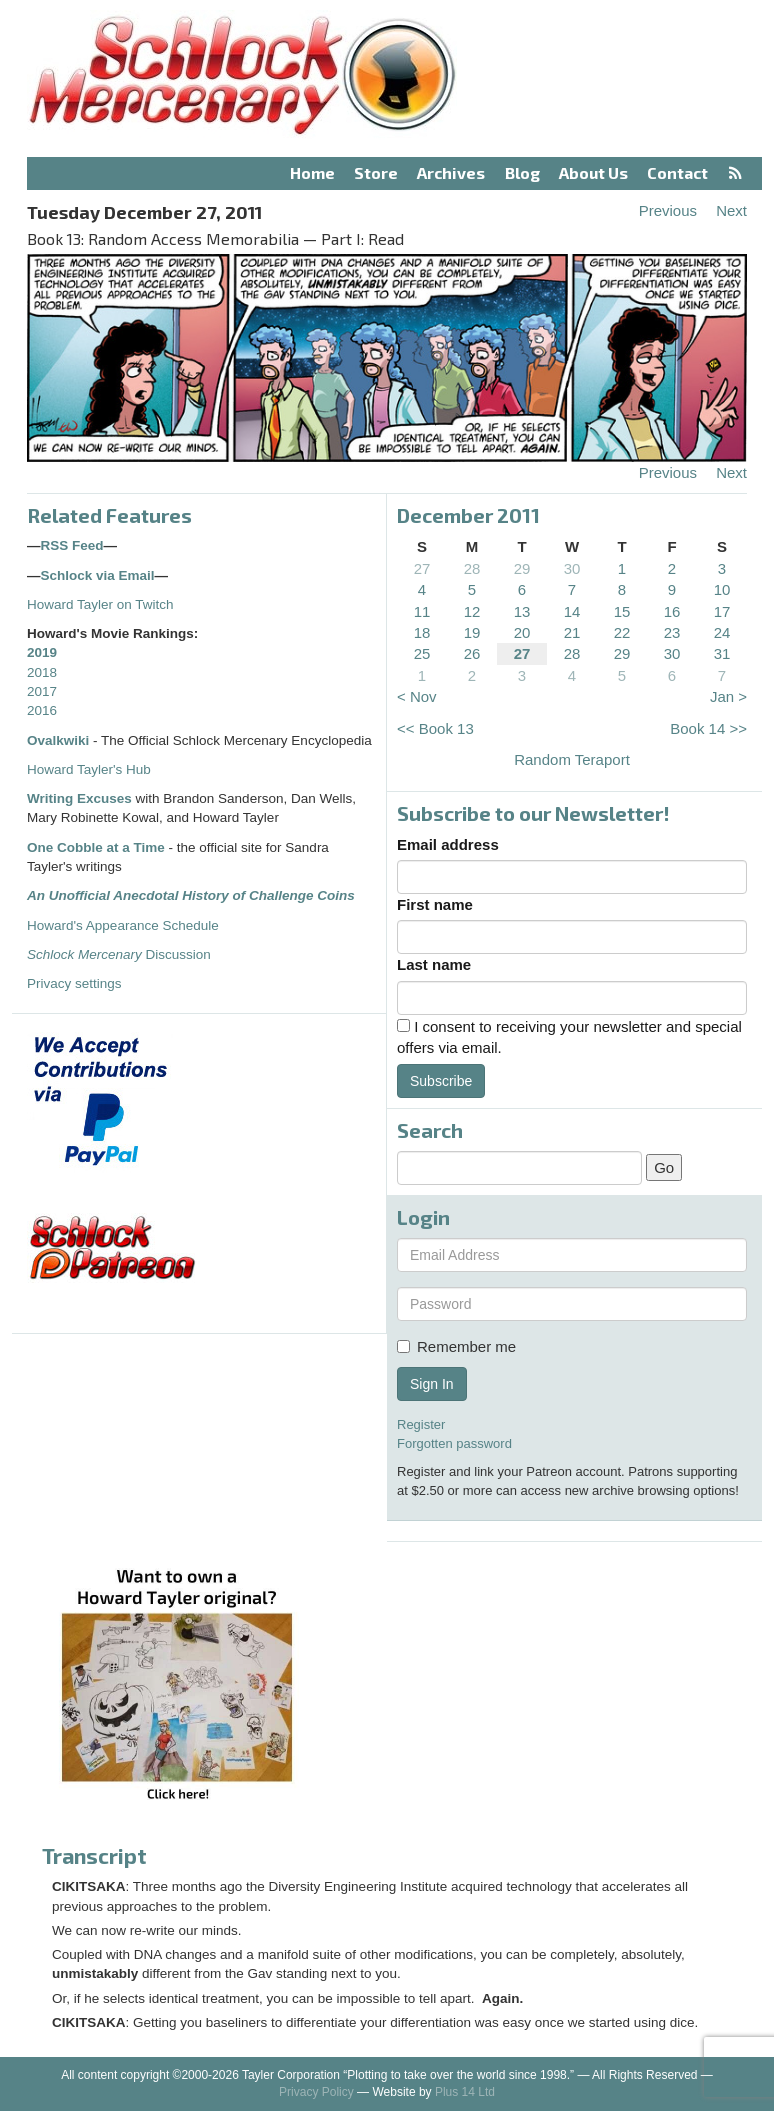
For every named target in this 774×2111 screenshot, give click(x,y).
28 (472, 568)
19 (472, 632)
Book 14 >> (708, 728)
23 (672, 632)
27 (422, 568)
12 (472, 611)
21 (572, 632)
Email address (448, 844)
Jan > (728, 696)
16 (672, 611)
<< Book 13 (435, 728)
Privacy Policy (316, 2092)
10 (722, 589)
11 (422, 611)
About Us (593, 172)
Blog (522, 172)
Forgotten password (454, 1443)
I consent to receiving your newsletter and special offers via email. (569, 1037)
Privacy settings (74, 983)
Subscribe (441, 1081)
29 (522, 568)
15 (622, 611)
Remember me (456, 1346)
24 (722, 632)
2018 (42, 672)
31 (722, 653)
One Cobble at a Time (96, 847)
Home (312, 172)
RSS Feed (72, 545)
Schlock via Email (98, 575)
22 (622, 632)
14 (572, 611)
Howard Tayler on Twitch (100, 604)
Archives (451, 172)
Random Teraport (572, 759)
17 (722, 611)
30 (572, 568)
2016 (42, 710)
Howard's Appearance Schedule (123, 925)
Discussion (119, 954)
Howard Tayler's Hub (89, 769)
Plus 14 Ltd (465, 2092)
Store (376, 172)
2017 (42, 691)
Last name (434, 964)
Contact (677, 172)
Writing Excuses (79, 798)
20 (522, 632)
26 (472, 653)
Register (421, 1424)
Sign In (432, 1384)
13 (522, 611)
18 (422, 632)
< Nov (417, 696)
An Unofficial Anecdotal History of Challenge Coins (191, 895)
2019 (42, 652)
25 (422, 653)
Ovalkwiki (60, 740)
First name (435, 904)
